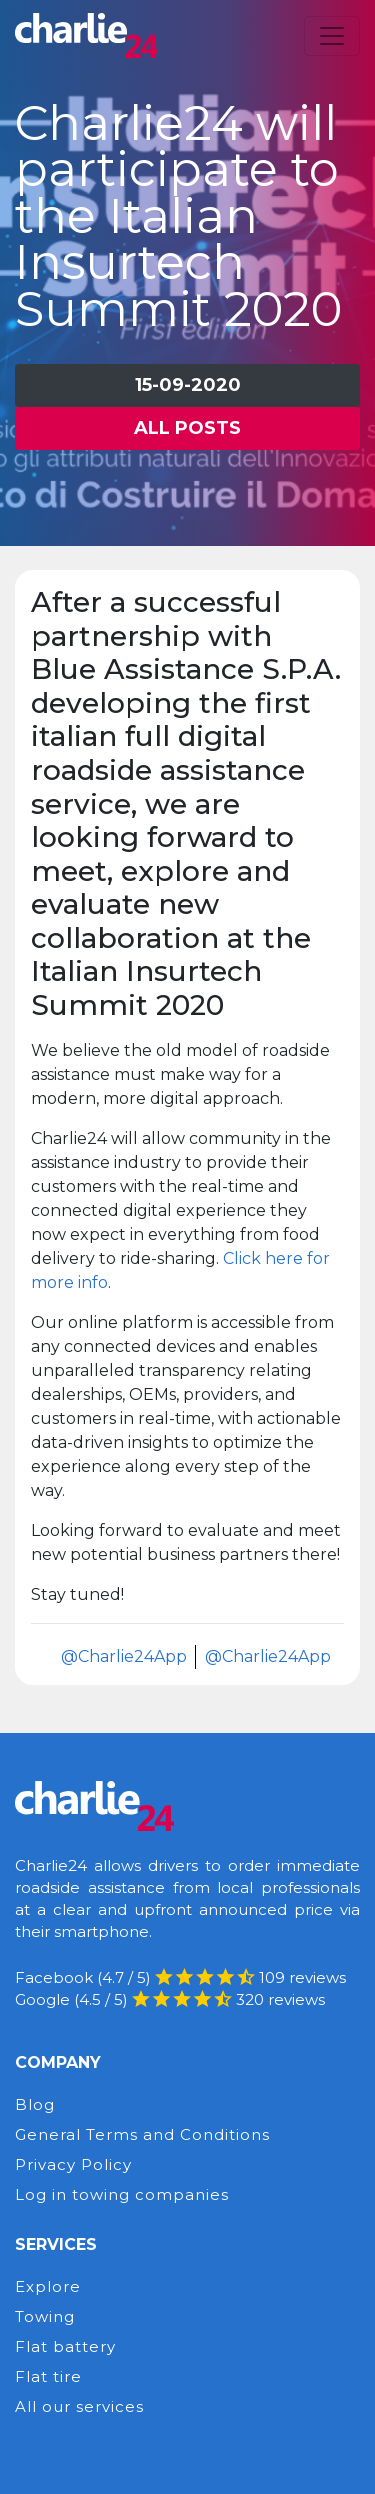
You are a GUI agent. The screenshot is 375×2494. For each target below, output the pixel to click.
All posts (187, 428)
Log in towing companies (122, 2194)
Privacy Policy (73, 2164)
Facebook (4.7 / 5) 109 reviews (180, 1977)
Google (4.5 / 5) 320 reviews (170, 1999)
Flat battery (65, 2346)
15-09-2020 (188, 385)
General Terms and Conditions (142, 2134)
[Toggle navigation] (332, 36)
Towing (45, 2316)
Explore (48, 2286)
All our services (79, 2406)
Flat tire (48, 2376)
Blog (35, 2104)
